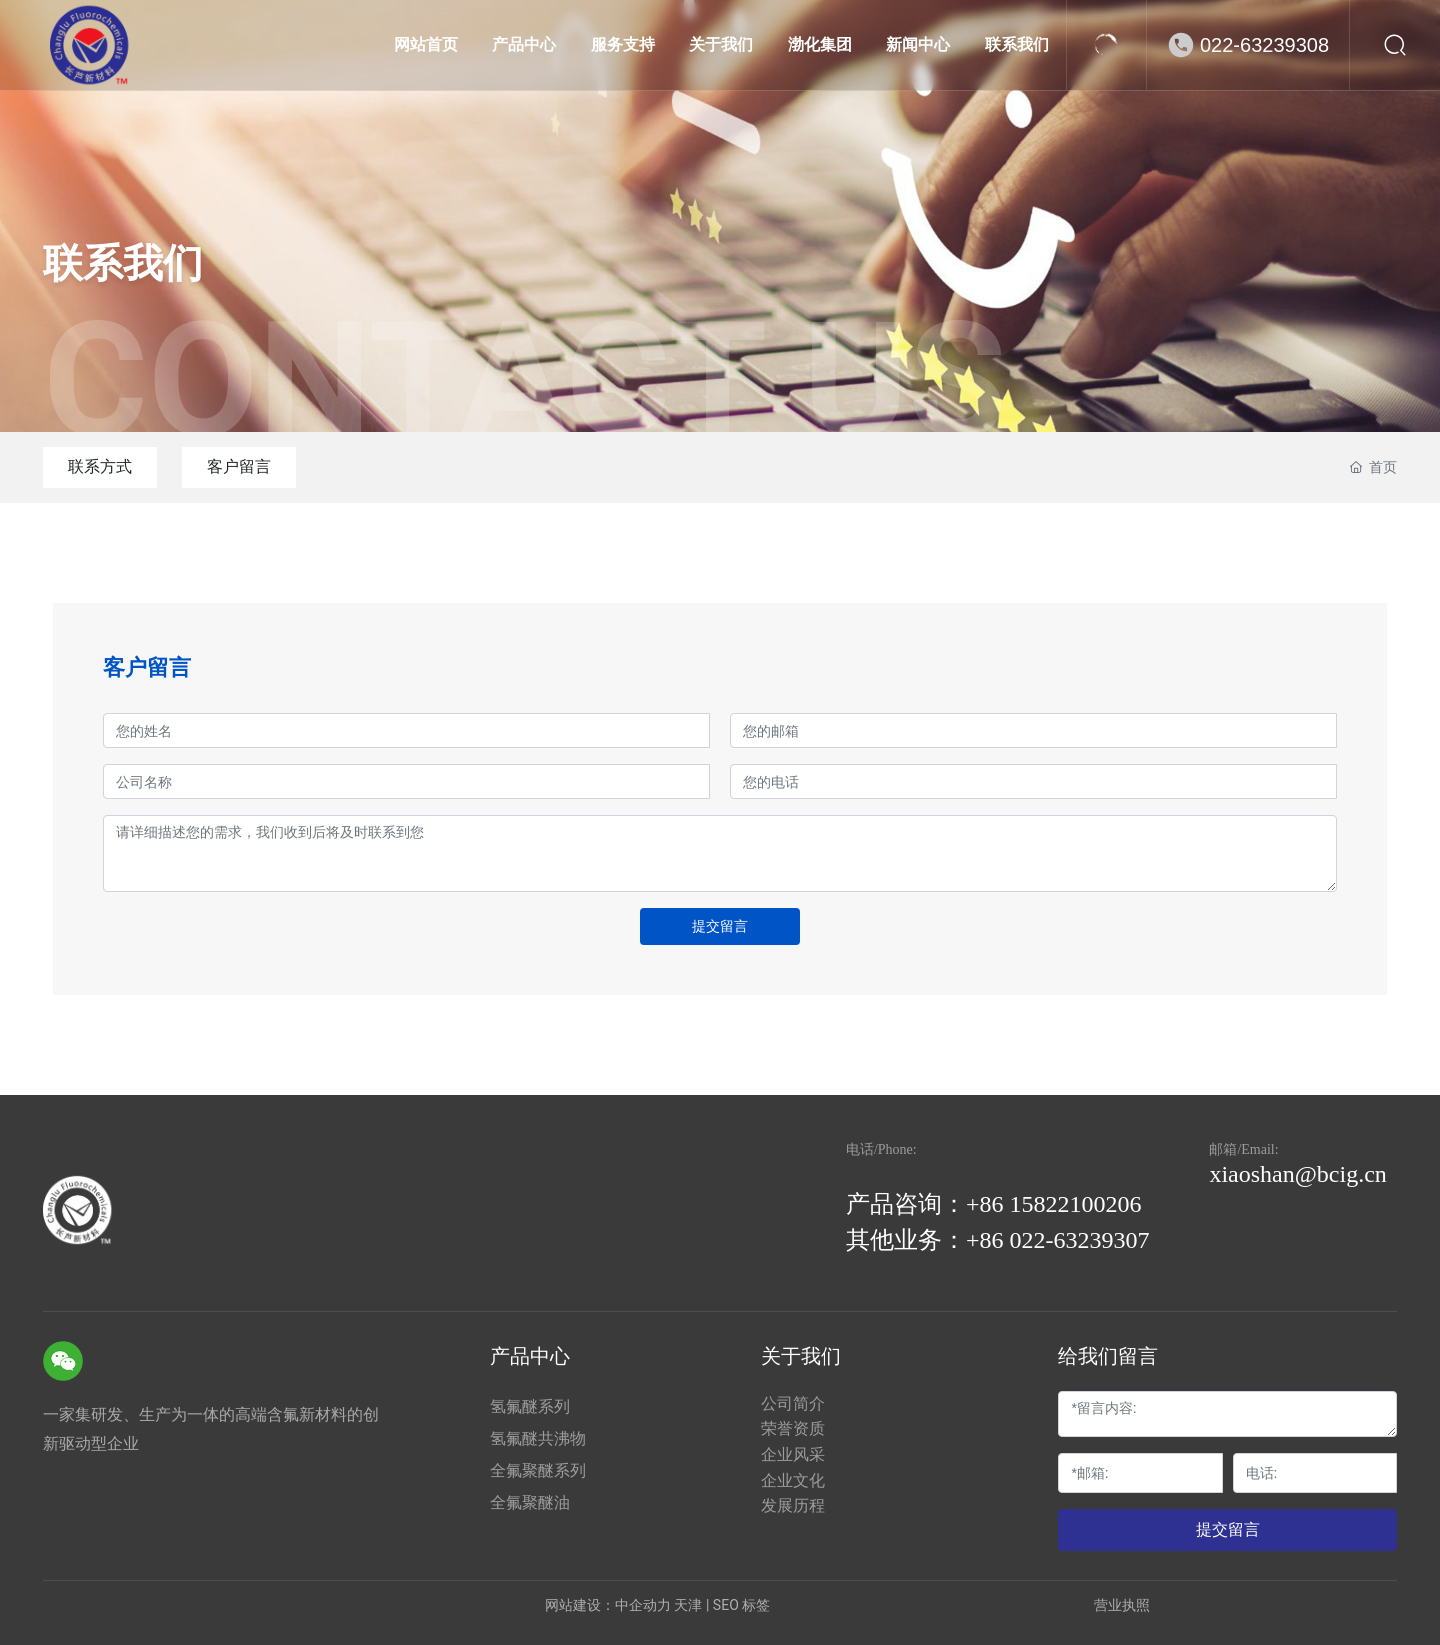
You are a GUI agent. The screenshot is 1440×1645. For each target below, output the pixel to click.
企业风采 (793, 1454)
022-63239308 (1264, 45)
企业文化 (793, 1480)
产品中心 (530, 1356)
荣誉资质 (793, 1428)
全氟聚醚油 (530, 1502)
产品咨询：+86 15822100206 (994, 1204)
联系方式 (100, 466)
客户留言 (239, 466)
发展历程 (793, 1505)
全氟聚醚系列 (538, 1470)
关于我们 (801, 1356)
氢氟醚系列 (530, 1406)
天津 (688, 1605)
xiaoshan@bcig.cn (1297, 1174)
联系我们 (123, 263)
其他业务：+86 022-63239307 (998, 1240)
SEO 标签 (741, 1605)
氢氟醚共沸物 (538, 1438)
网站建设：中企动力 (608, 1605)
